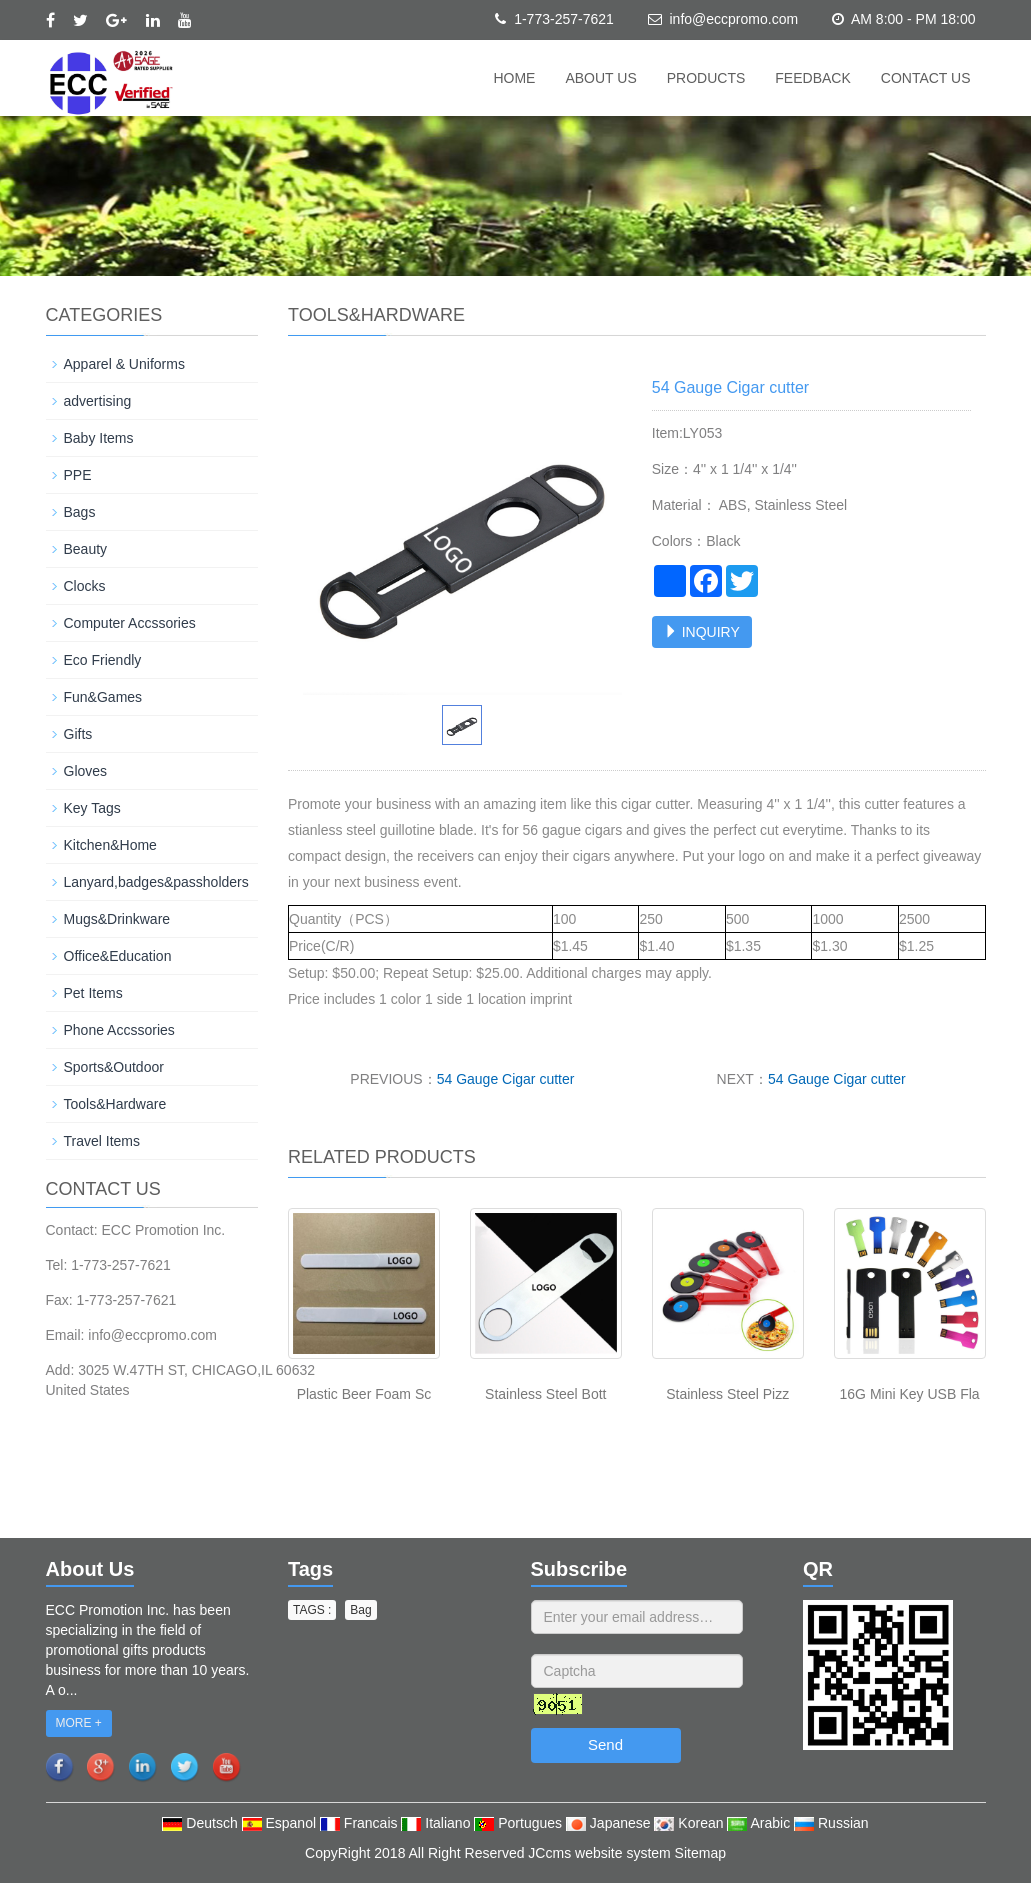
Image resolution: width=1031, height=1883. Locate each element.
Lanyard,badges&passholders (156, 882)
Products (706, 78)
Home (514, 78)
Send (605, 1744)
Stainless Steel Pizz (727, 1394)
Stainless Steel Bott (545, 1394)
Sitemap (700, 1853)
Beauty (86, 549)
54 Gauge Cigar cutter (506, 1079)
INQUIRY (702, 632)
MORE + (79, 1723)
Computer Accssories (130, 623)
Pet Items (93, 993)
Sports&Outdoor (114, 1067)
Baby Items (99, 438)
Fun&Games (103, 697)
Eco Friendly (103, 660)
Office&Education (118, 956)
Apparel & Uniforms (124, 364)
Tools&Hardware (115, 1104)
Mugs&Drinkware (117, 919)
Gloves (86, 771)
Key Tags (92, 808)
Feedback (812, 78)
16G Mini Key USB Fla (910, 1394)
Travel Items (102, 1141)
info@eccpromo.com (733, 19)
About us (600, 78)
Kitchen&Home (110, 845)
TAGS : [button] (312, 1610)
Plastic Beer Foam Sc (364, 1394)
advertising (98, 401)
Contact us (926, 78)
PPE (78, 475)
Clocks (85, 586)
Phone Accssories (119, 1030)
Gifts (78, 734)
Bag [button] (360, 1610)
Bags (80, 512)
